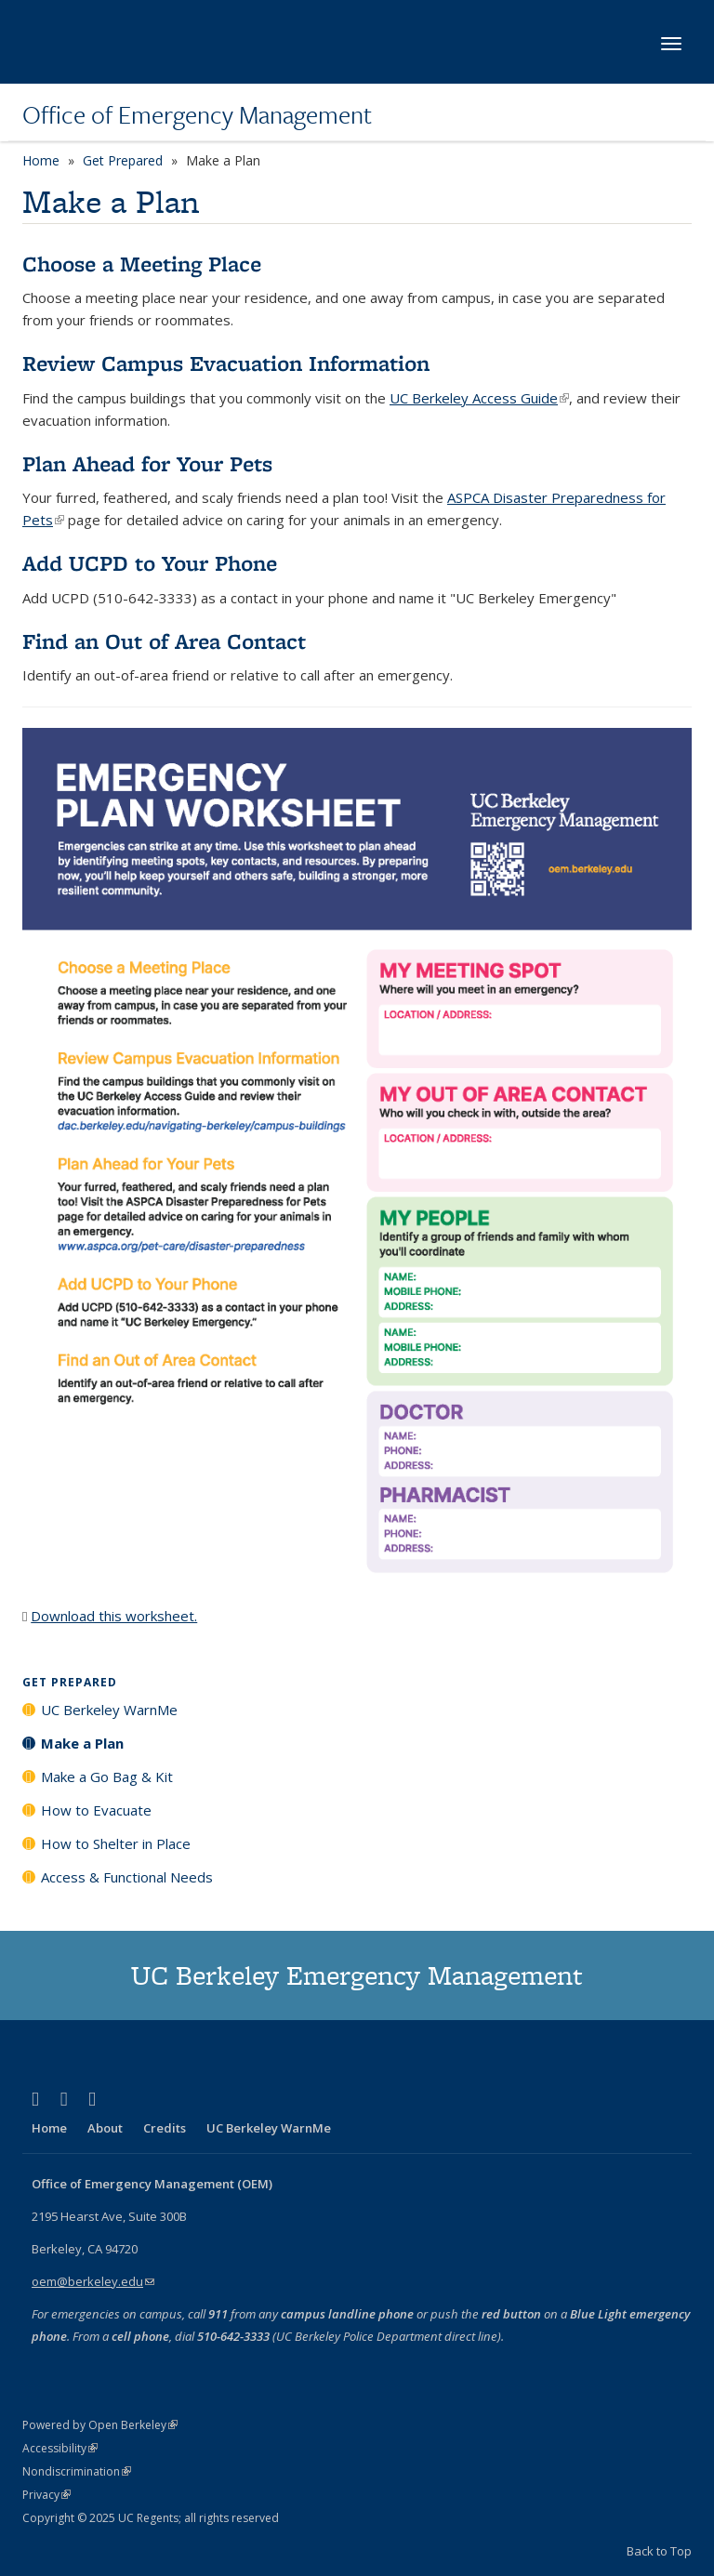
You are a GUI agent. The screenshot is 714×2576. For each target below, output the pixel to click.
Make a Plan (82, 1743)
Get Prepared (123, 160)
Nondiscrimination (76, 2471)
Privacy (46, 2495)
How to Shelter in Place (116, 1843)
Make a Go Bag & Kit (107, 1776)
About (105, 2128)
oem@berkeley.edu (93, 2281)
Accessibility (60, 2448)
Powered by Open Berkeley (100, 2425)
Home (41, 160)
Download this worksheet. (114, 1615)
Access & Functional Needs (127, 1877)
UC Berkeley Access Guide (479, 398)
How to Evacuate (96, 1810)
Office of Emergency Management (197, 114)
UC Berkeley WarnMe (109, 1709)
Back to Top (659, 2551)
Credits (164, 2128)
